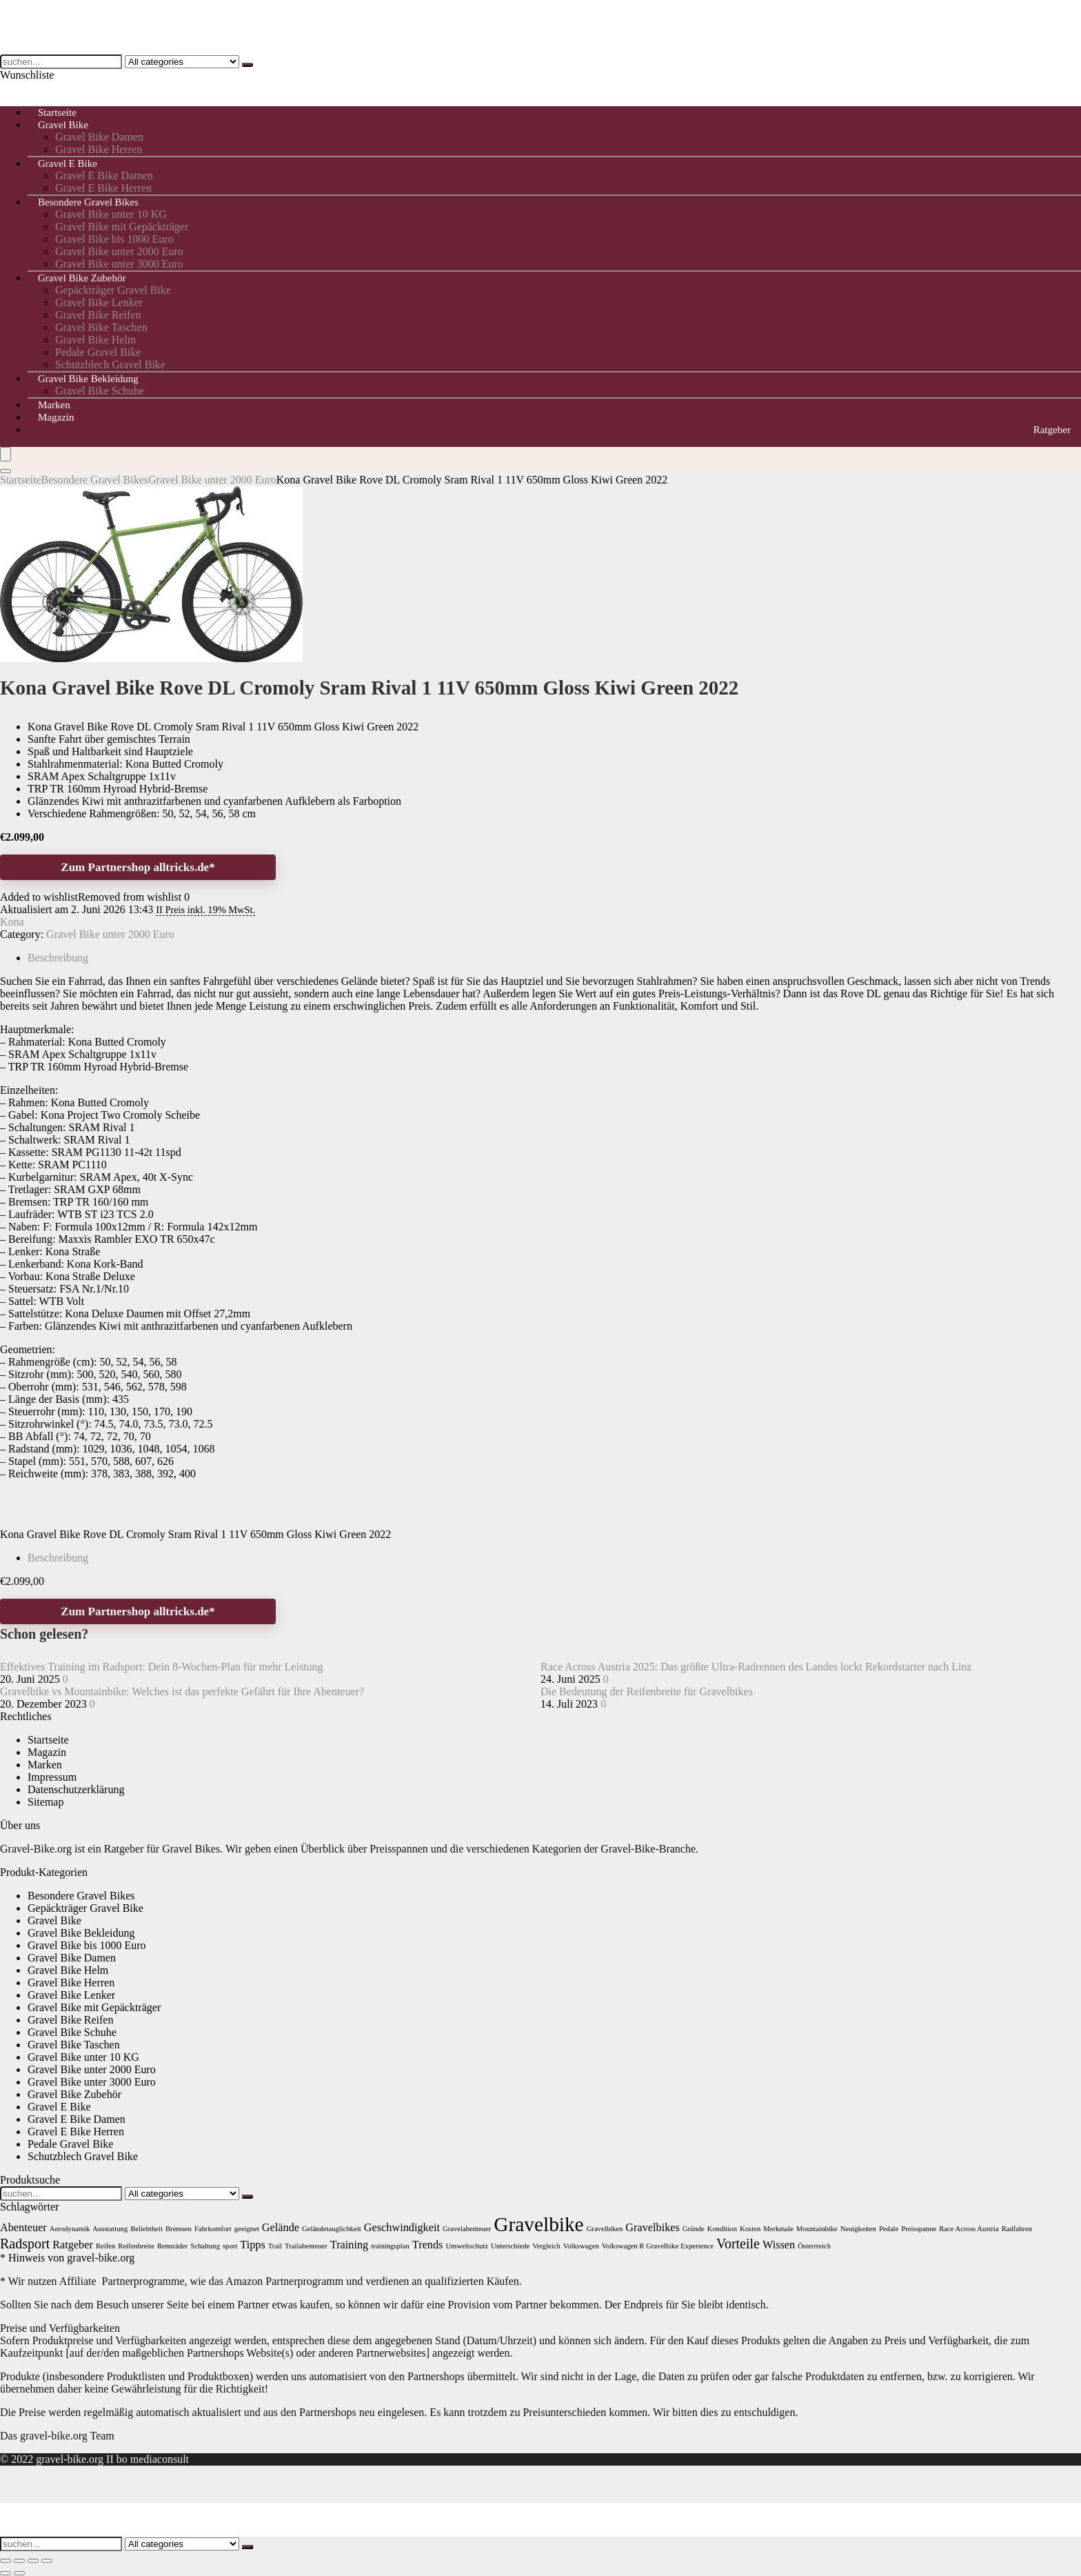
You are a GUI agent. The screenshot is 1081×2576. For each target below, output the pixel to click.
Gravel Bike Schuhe (99, 391)
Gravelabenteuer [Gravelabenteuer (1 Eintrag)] (467, 2229)
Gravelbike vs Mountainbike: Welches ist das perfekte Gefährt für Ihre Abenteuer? (182, 1691)
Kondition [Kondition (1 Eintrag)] (722, 2229)
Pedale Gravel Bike (98, 352)
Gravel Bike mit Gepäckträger (121, 226)
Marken (45, 1764)
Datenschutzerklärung (76, 1789)
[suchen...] (247, 65)
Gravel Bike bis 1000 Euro (114, 239)
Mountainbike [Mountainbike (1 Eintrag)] (817, 2229)
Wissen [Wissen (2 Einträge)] (778, 2245)
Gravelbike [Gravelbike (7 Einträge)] (538, 2224)
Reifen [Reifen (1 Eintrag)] (105, 2246)
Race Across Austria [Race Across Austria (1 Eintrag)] (968, 2229)
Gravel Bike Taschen (101, 327)
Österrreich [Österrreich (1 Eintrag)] (814, 2246)
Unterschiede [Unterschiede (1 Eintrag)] (510, 2246)
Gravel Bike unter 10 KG (111, 214)
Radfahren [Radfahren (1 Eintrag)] (1017, 2229)
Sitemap (45, 1802)
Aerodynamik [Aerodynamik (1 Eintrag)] (70, 2229)
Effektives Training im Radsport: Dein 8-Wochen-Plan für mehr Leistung (161, 1667)
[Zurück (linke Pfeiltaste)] (5, 2573)
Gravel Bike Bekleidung (88, 378)
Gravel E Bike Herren (76, 2131)
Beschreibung (58, 1558)
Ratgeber (1052, 429)
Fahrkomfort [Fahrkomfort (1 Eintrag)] (213, 2229)
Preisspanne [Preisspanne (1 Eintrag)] (918, 2229)
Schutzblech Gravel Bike (83, 2156)
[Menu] (5, 454)
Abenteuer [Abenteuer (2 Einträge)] (23, 2227)
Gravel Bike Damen (99, 137)
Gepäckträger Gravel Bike (113, 290)
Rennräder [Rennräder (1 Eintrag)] (172, 2246)
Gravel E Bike (67, 163)
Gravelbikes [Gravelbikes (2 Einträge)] (652, 2227)
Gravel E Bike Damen (104, 175)
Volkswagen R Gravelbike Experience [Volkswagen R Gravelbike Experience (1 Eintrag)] (658, 2246)
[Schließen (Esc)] (46, 2561)
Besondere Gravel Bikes (88, 202)
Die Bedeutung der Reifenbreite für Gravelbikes (646, 1691)
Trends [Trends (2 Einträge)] (427, 2245)
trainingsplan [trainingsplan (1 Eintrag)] (390, 2246)
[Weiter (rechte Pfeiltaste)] (19, 2573)
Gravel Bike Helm (95, 340)
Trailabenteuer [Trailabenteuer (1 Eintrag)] (306, 2246)
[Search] (5, 471)
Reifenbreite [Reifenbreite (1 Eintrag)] (136, 2246)
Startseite (20, 480)
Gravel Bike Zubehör (81, 277)
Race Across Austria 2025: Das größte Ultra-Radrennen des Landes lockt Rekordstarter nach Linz (756, 1667)
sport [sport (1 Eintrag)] (230, 2246)
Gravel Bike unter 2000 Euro (119, 251)
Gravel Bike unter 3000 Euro (92, 2082)
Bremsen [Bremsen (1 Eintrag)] (178, 2229)
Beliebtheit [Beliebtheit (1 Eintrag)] (146, 2229)
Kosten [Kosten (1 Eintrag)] (750, 2229)
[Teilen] (33, 2561)
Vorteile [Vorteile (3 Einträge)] (738, 2243)
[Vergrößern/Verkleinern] (5, 2561)
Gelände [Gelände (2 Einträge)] (280, 2227)
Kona (12, 922)
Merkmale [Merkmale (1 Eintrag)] (778, 2229)
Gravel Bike (63, 124)
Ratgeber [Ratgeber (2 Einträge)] (72, 2245)
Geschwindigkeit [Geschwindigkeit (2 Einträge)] (402, 2227)
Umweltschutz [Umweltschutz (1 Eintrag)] (466, 2246)
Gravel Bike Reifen (98, 315)
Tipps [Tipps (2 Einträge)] (252, 2245)
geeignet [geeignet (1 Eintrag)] (246, 2229)
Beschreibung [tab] (58, 957)
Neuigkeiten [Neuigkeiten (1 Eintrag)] (858, 2229)
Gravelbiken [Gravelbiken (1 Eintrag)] (605, 2229)
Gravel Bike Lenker (99, 302)
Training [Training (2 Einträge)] (349, 2245)
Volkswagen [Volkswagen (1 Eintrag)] (581, 2246)
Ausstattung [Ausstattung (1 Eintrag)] (110, 2229)
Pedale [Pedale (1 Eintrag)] (888, 2229)
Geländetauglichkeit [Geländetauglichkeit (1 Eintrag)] (331, 2229)
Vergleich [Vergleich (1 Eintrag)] (546, 2246)
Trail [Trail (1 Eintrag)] (275, 2246)
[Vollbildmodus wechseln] (19, 2561)
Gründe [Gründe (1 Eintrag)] (694, 2229)
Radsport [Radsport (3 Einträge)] (25, 2243)
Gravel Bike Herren (71, 1982)
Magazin (56, 417)
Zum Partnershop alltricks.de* (137, 867)
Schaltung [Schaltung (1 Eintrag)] (205, 2246)
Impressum (52, 1777)
